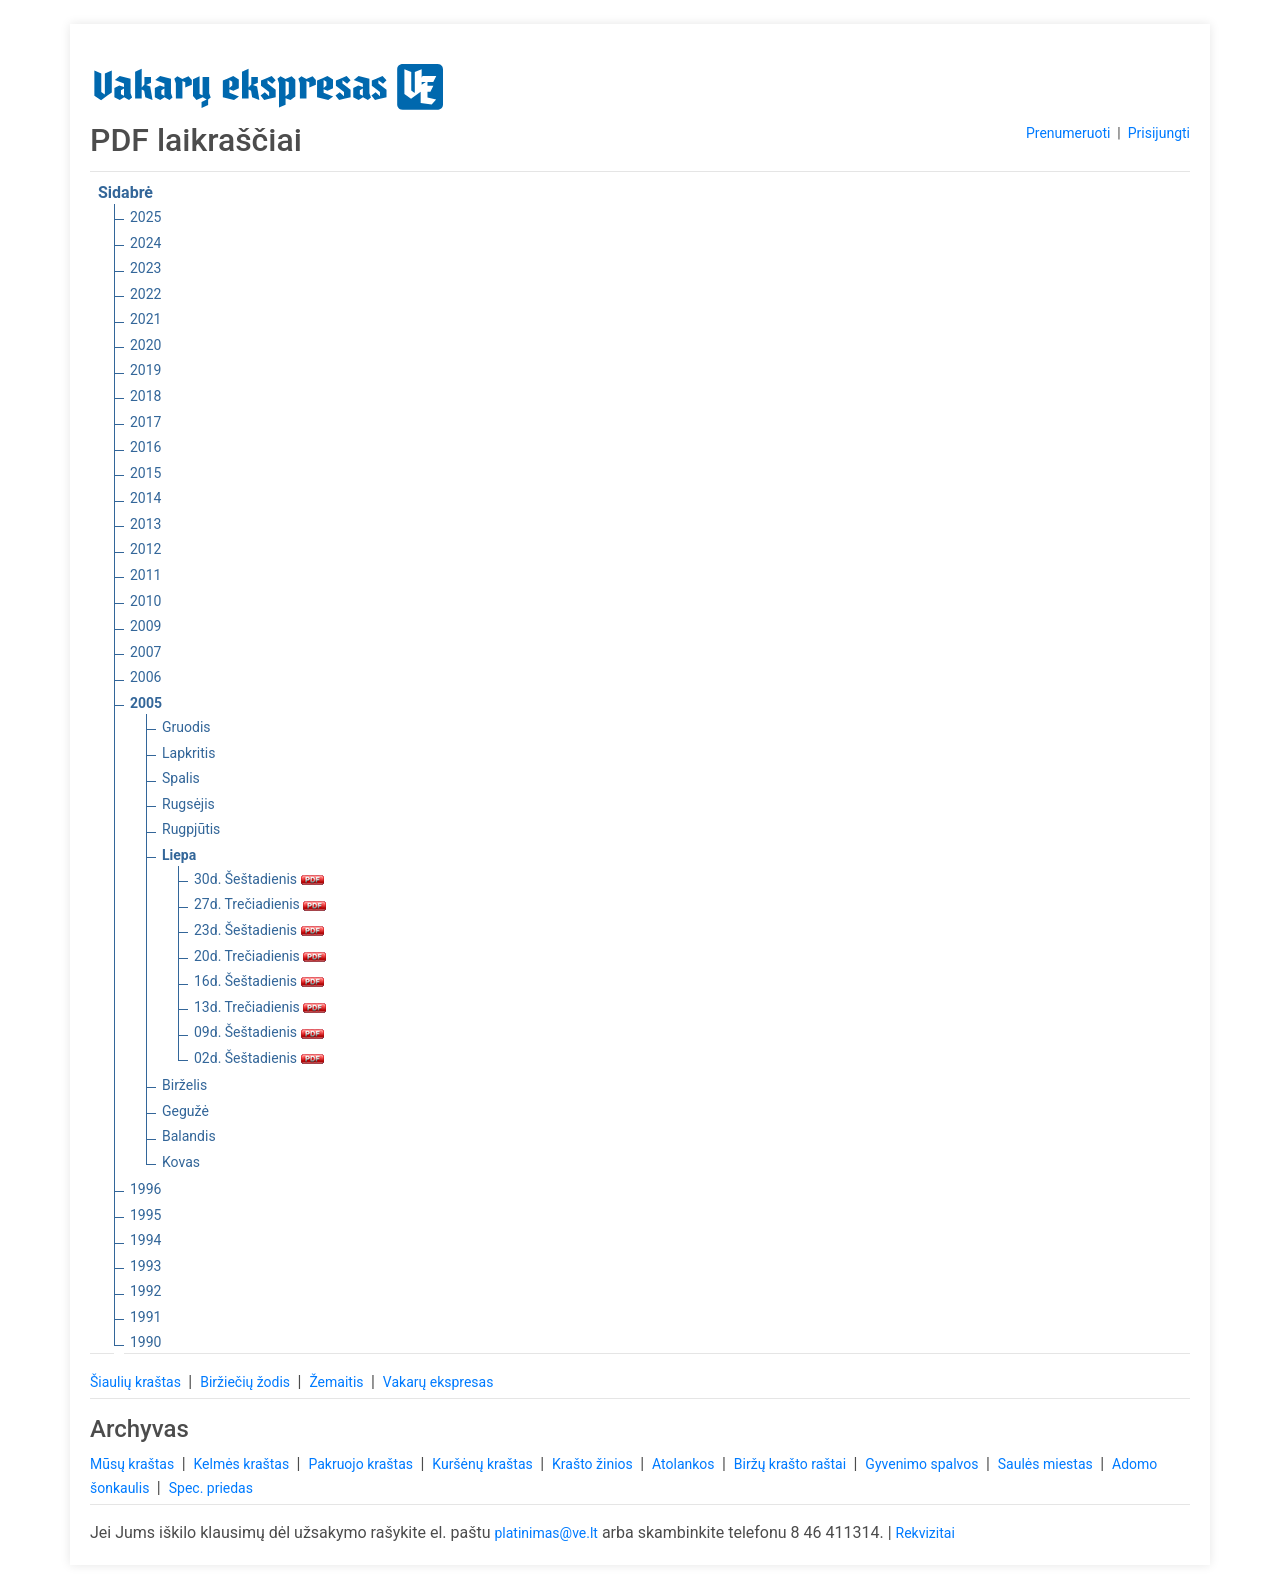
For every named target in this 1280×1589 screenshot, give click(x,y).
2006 (145, 677)
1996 (145, 1189)
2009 (145, 626)
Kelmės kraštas (242, 1464)
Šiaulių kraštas (137, 1382)
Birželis (184, 1085)
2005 (146, 703)
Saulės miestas (1047, 1464)
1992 (145, 1291)
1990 (145, 1342)
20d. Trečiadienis (260, 956)
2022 (145, 294)
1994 (145, 1240)
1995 (145, 1215)
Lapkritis (188, 753)
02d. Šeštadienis (259, 1058)
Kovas (181, 1162)
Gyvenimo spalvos (923, 1464)
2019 (145, 370)
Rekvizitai (925, 1533)
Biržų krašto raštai (792, 1464)
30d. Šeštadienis (259, 879)
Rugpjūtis (191, 829)
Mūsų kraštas (134, 1464)
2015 (145, 473)
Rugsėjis (188, 804)
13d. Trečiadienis (260, 1007)
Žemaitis (338, 1382)
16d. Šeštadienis (259, 981)
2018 (145, 396)
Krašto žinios (594, 1464)
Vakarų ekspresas (438, 1382)
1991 (145, 1317)
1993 (145, 1266)
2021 (145, 319)
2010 (145, 601)
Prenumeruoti (1068, 133)
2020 (145, 345)
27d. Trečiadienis (260, 904)
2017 (145, 422)
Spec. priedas (211, 1488)
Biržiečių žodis (246, 1382)
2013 (145, 524)
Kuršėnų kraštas (484, 1464)
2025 (145, 217)
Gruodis (186, 727)
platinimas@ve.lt (545, 1533)
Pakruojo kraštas (362, 1464)
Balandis (189, 1136)
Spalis (181, 778)
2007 (145, 652)
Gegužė (185, 1111)
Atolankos (685, 1464)
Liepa (179, 855)
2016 (145, 447)
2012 (145, 549)
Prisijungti (1159, 133)
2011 (145, 575)
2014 (145, 498)
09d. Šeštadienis (259, 1032)
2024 (145, 243)
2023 (145, 268)
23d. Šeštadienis (259, 930)
